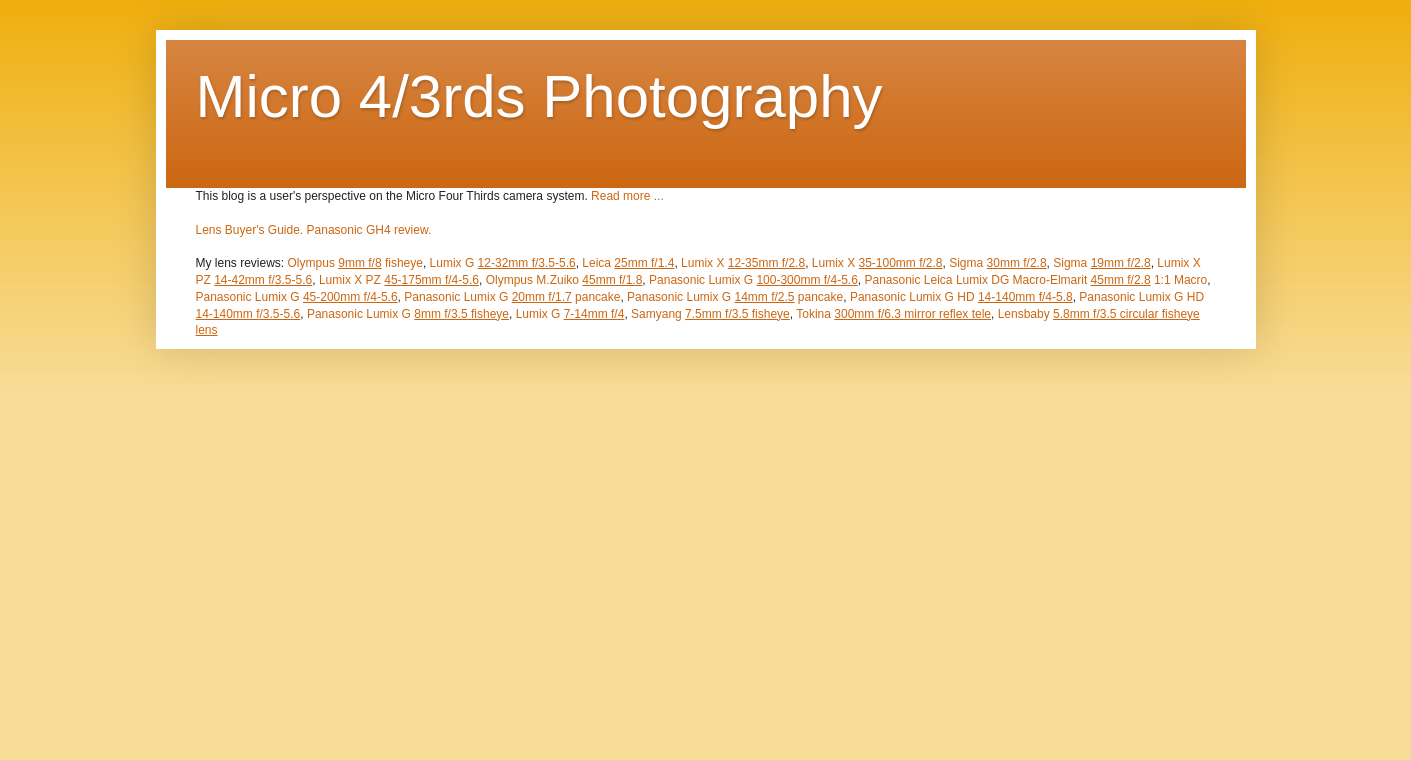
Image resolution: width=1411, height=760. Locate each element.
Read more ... (627, 196)
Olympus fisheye (355, 263)
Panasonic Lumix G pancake (512, 297)
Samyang (710, 314)
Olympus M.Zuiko (564, 280)
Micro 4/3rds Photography (539, 96)
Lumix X (743, 263)
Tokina (893, 314)
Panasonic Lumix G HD (961, 297)
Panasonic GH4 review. (369, 230)
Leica (628, 263)
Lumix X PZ (399, 280)
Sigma (997, 263)
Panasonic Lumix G (753, 280)
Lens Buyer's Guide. (250, 230)
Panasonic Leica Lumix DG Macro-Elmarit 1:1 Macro (1035, 280)
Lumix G (503, 263)
